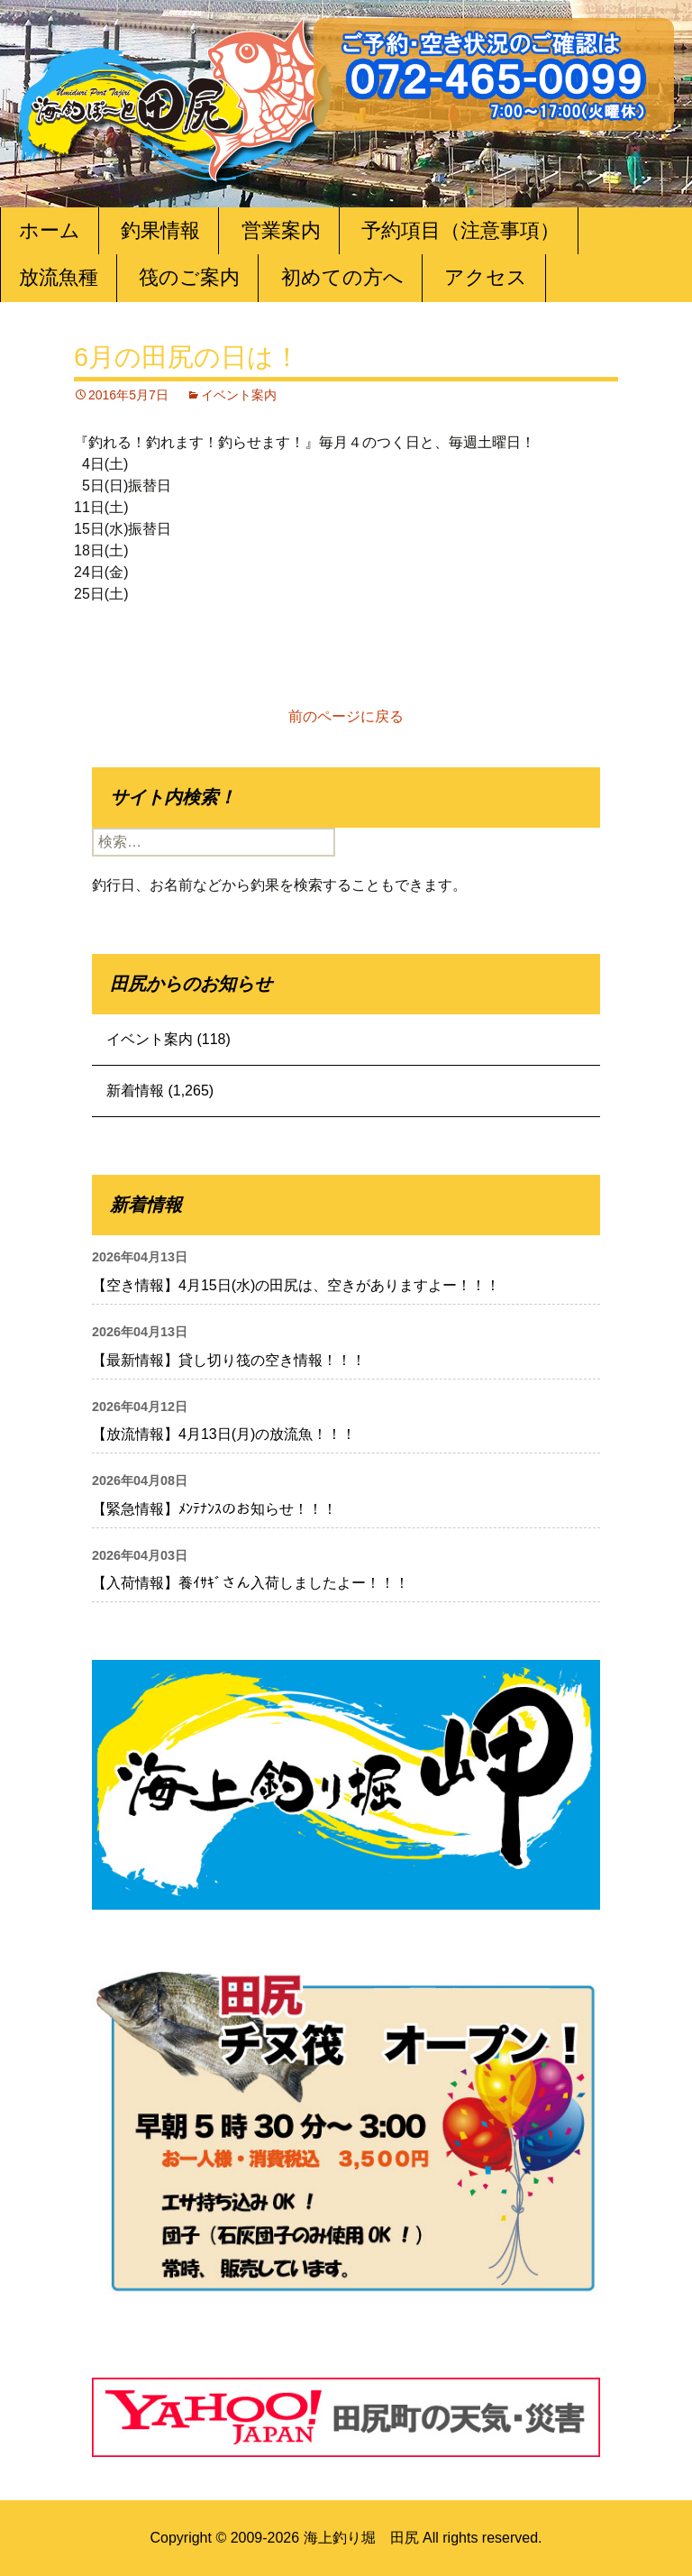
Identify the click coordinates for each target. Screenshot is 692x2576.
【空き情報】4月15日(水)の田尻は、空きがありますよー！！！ (296, 1285)
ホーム (49, 230)
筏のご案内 (189, 277)
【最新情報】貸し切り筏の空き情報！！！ (229, 1360)
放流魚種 (58, 277)
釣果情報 (160, 230)
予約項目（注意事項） (460, 230)
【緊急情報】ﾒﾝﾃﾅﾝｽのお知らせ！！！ (214, 1509)
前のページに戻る (346, 716)
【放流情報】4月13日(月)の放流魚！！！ (224, 1434)
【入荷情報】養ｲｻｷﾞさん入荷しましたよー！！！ (250, 1583)
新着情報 (135, 1090)
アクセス (485, 277)
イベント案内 (239, 395)
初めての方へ (342, 277)
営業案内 (281, 230)
